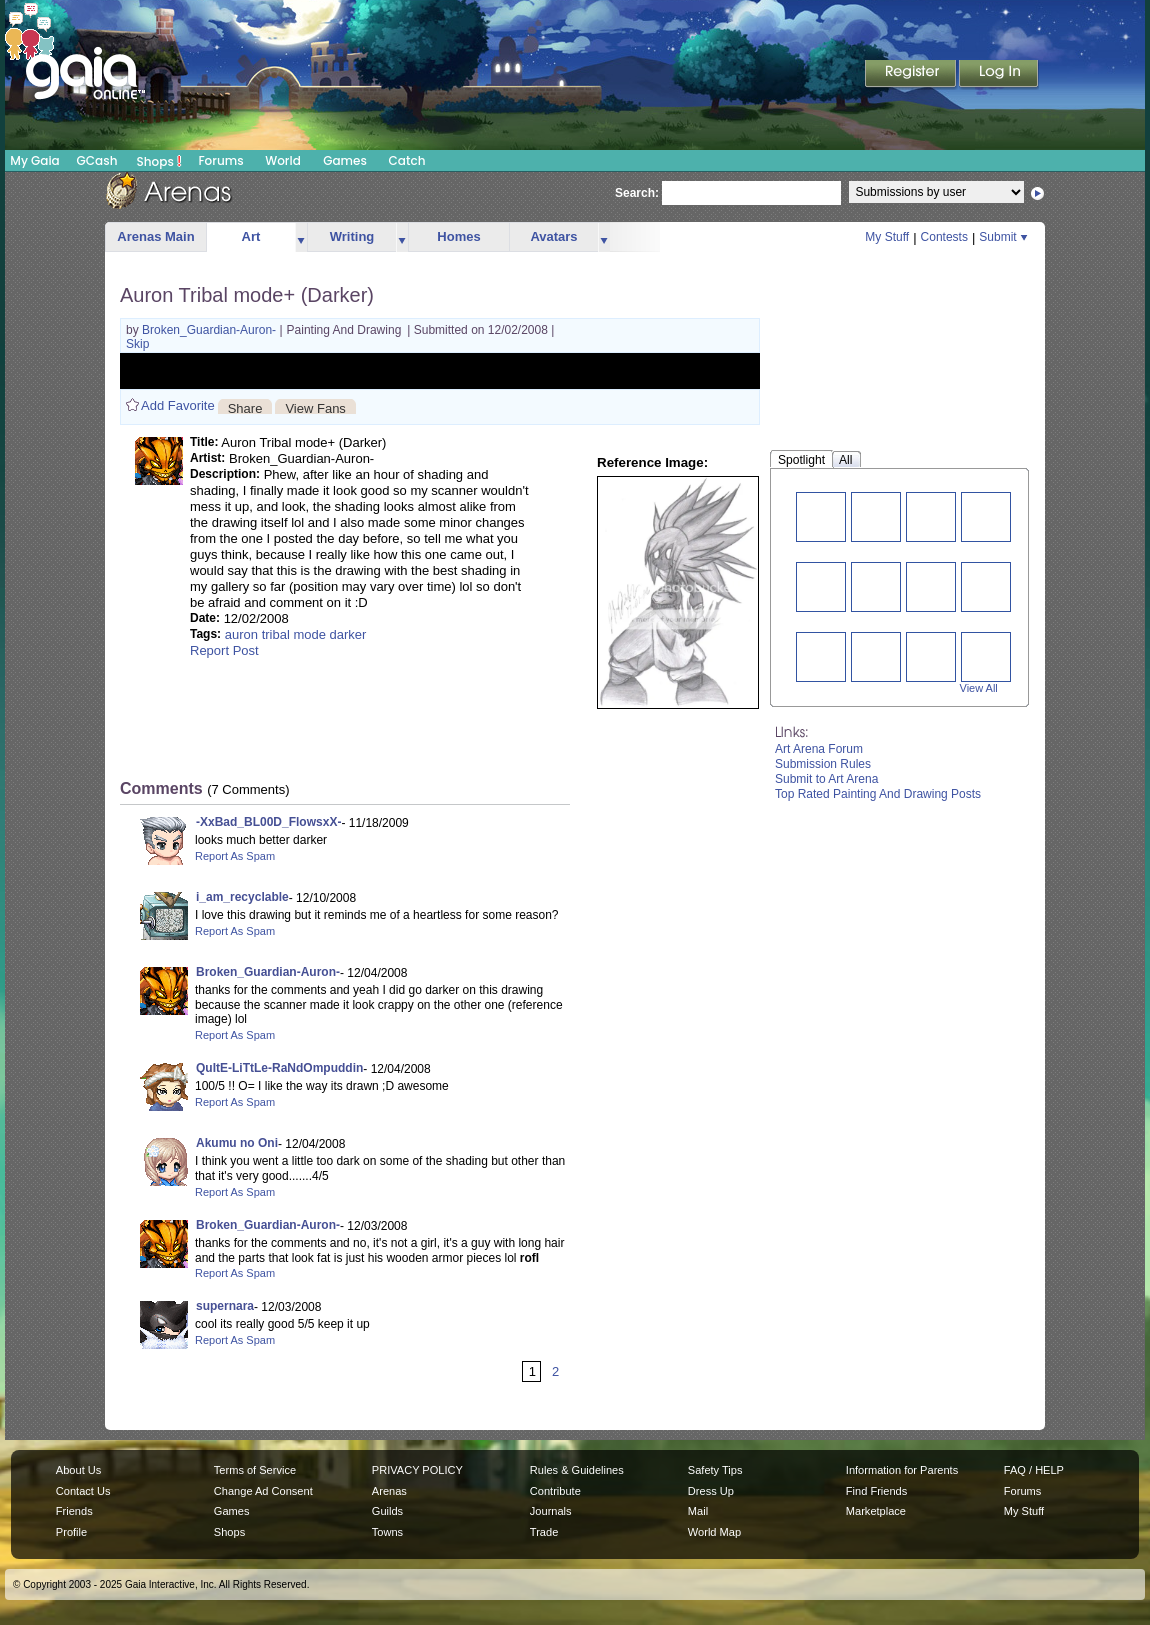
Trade (544, 1532)
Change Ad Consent (263, 1491)
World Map (714, 1532)
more (301, 237)
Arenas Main (155, 236)
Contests (944, 237)
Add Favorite (178, 405)
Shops (159, 161)
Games (345, 160)
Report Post (224, 650)
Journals (551, 1511)
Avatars (553, 236)
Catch (407, 160)
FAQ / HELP (1034, 1470)
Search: (637, 193)
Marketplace (876, 1511)
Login (999, 75)
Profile (71, 1532)
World (283, 160)
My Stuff (887, 237)
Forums (220, 160)
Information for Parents (902, 1470)
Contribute (555, 1491)
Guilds (387, 1511)
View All (979, 688)
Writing (352, 236)
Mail (698, 1511)
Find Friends (876, 1491)
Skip (137, 344)
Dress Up (711, 1491)
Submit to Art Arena (826, 779)
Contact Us (83, 1491)
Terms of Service (255, 1470)
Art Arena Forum (819, 749)
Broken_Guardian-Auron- (210, 330)
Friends (74, 1511)
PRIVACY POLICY (417, 1470)
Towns (387, 1532)
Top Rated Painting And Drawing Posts (878, 794)
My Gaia (34, 160)
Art (251, 236)
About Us (78, 1470)
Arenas (389, 1491)
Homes (458, 236)
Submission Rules (823, 764)
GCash (97, 160)
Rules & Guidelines (577, 1470)
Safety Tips (715, 1470)
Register (912, 75)
